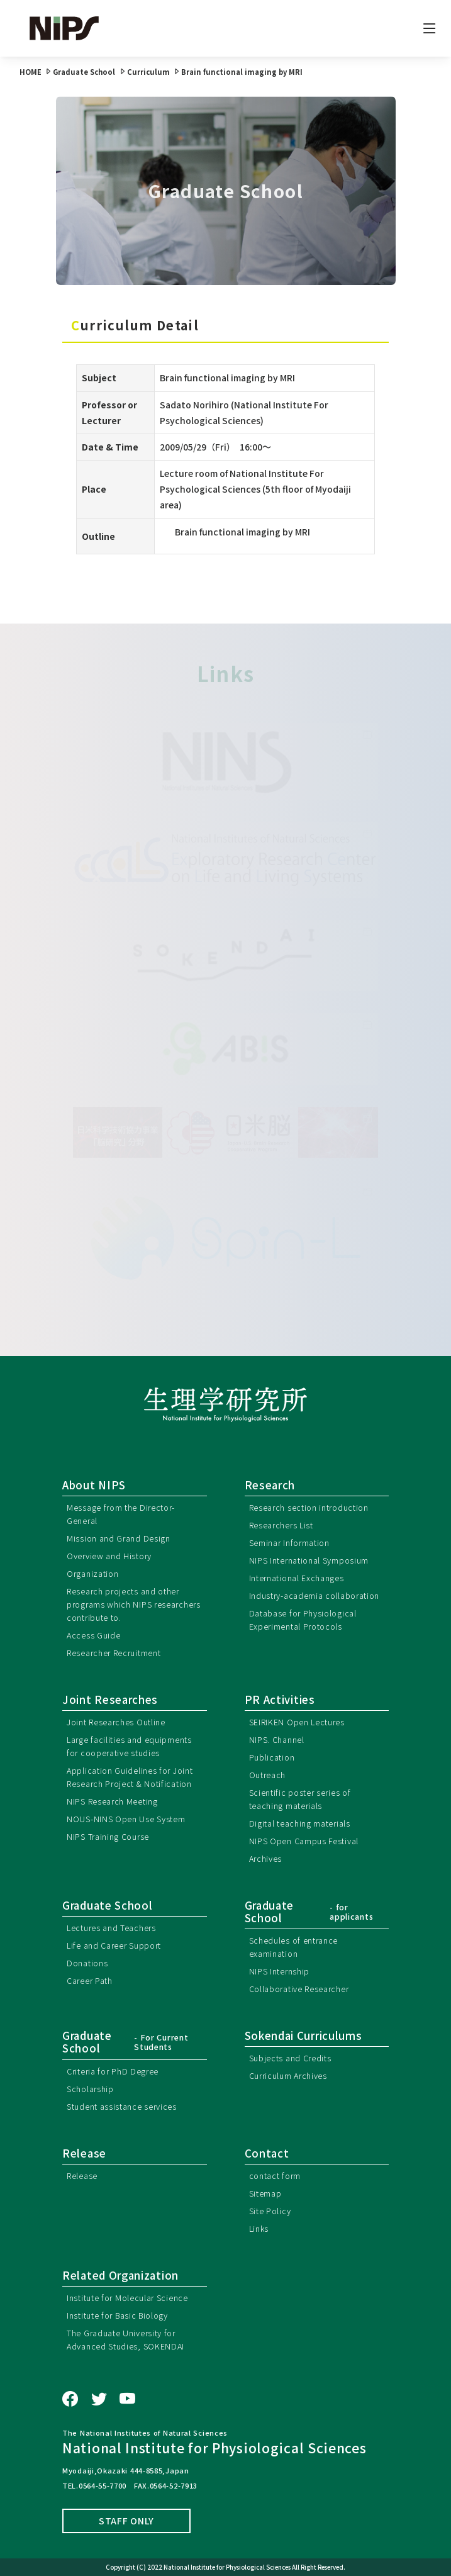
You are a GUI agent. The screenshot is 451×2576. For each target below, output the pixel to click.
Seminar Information (289, 1542)
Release (82, 2175)
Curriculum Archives (288, 2075)
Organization (92, 1573)
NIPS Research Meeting (112, 1801)
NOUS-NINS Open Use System (126, 1819)
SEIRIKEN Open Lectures (297, 1722)
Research (270, 1485)
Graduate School (107, 1905)
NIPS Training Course (108, 1836)
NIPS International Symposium (309, 1560)
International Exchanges (296, 1578)
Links (259, 2228)
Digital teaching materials (299, 1823)
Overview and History (109, 1556)
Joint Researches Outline (116, 1722)
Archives (265, 1858)
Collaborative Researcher (299, 1989)
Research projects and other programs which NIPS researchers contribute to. (134, 1604)
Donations (87, 1963)
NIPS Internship (279, 1971)
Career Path (90, 1980)
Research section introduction (309, 1507)
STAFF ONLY (126, 2520)
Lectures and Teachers (111, 1928)
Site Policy (270, 2211)
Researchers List (281, 1525)
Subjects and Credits (290, 2058)
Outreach (267, 1775)
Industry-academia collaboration (314, 1595)
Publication (272, 1757)
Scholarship (90, 2089)
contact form (275, 2175)
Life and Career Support (114, 1945)
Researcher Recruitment (113, 1653)
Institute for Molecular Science (127, 2298)
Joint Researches (110, 1699)
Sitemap (265, 2193)
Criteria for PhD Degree (113, 2071)
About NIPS (94, 1485)
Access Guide (93, 1635)
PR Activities (280, 1699)
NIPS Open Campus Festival (304, 1841)
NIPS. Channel (276, 1739)
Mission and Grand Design (118, 1538)
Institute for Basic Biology (117, 2315)
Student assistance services (122, 2106)
